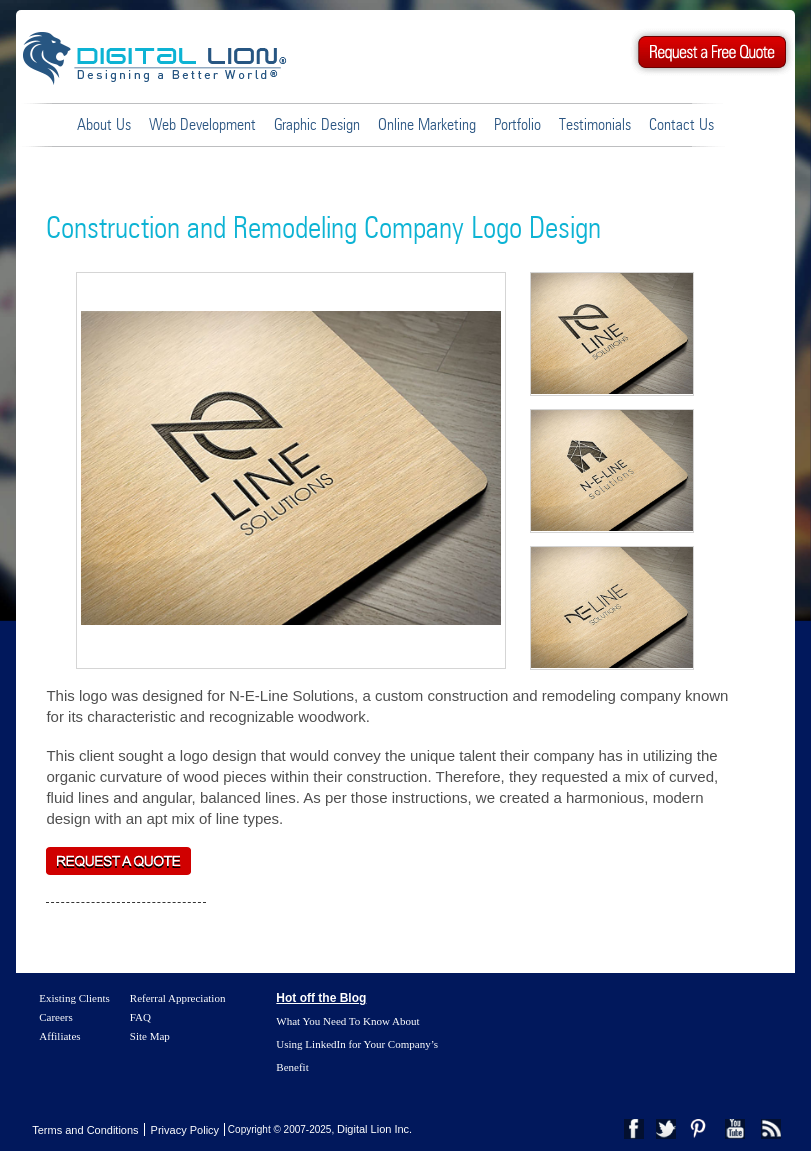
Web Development (202, 125)
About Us (104, 125)
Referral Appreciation (178, 998)
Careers (56, 1017)
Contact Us (681, 125)
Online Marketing (427, 125)
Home (47, 124)
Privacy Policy (185, 1130)
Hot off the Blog (321, 998)
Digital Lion (164, 57)
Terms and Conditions (85, 1130)
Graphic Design (317, 125)
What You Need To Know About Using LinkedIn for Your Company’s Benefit (357, 1044)
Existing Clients (74, 998)
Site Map (150, 1036)
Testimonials (595, 125)
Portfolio (517, 125)
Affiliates (59, 1036)
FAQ (140, 1017)
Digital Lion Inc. (374, 1129)
